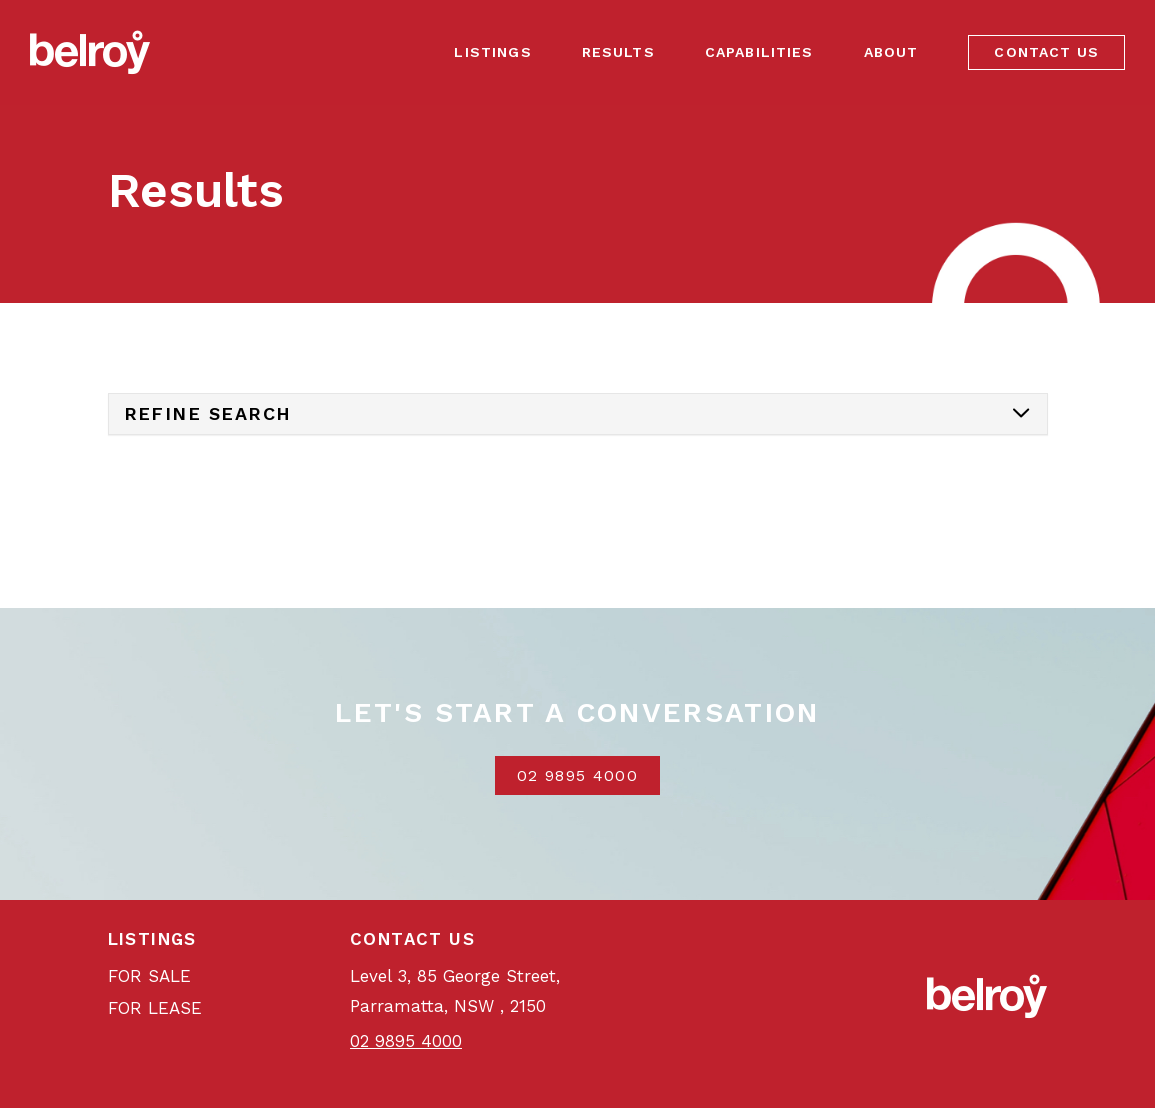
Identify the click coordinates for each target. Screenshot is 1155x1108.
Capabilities (759, 52)
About (891, 52)
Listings (492, 52)
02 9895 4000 (577, 775)
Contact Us (1046, 52)
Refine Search (208, 413)
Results (618, 52)
